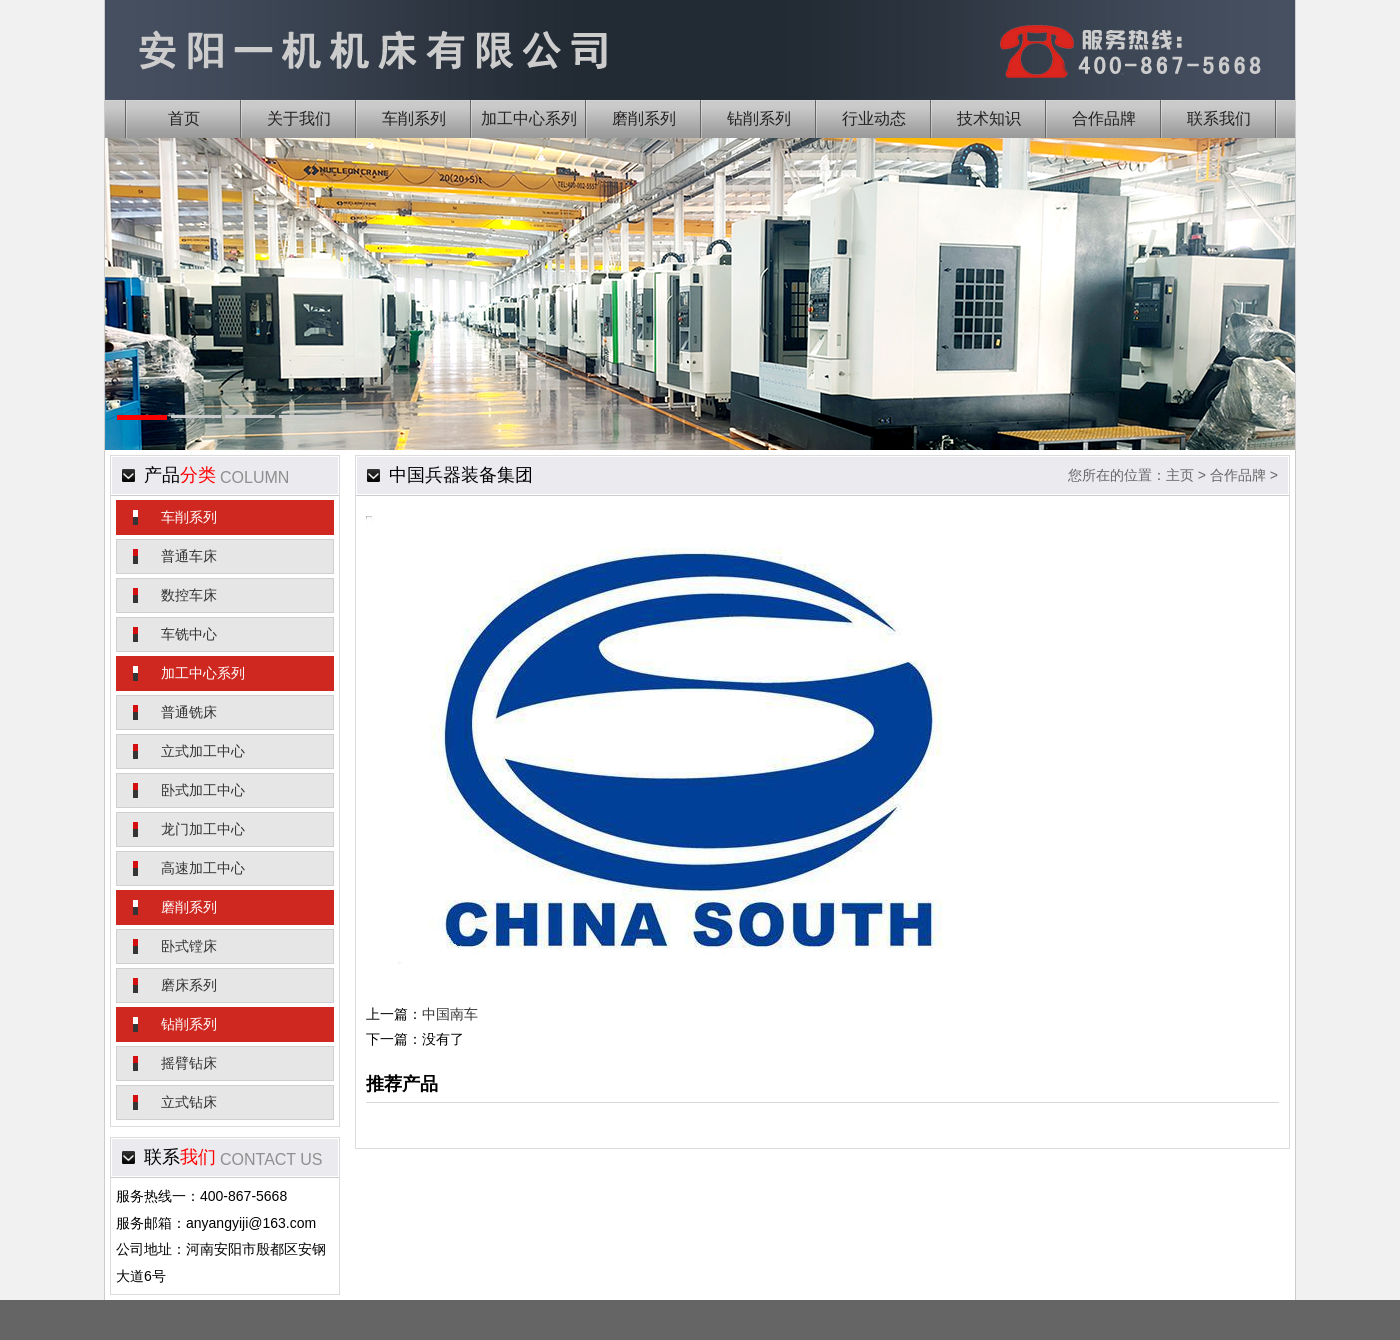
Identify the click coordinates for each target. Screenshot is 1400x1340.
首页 (184, 118)
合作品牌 (1238, 475)
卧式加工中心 (203, 790)
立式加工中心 (203, 751)
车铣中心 (189, 634)
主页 (1180, 475)
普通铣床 (189, 712)
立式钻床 (189, 1102)
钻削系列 (189, 1024)
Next (1248, 323)
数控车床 (189, 595)
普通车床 (189, 556)
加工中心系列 (203, 673)
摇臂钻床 (189, 1063)
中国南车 (450, 1014)
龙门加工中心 (203, 829)
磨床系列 (189, 985)
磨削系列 (189, 907)
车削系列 (189, 517)
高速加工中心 (203, 868)
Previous (151, 323)
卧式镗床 (189, 946)
